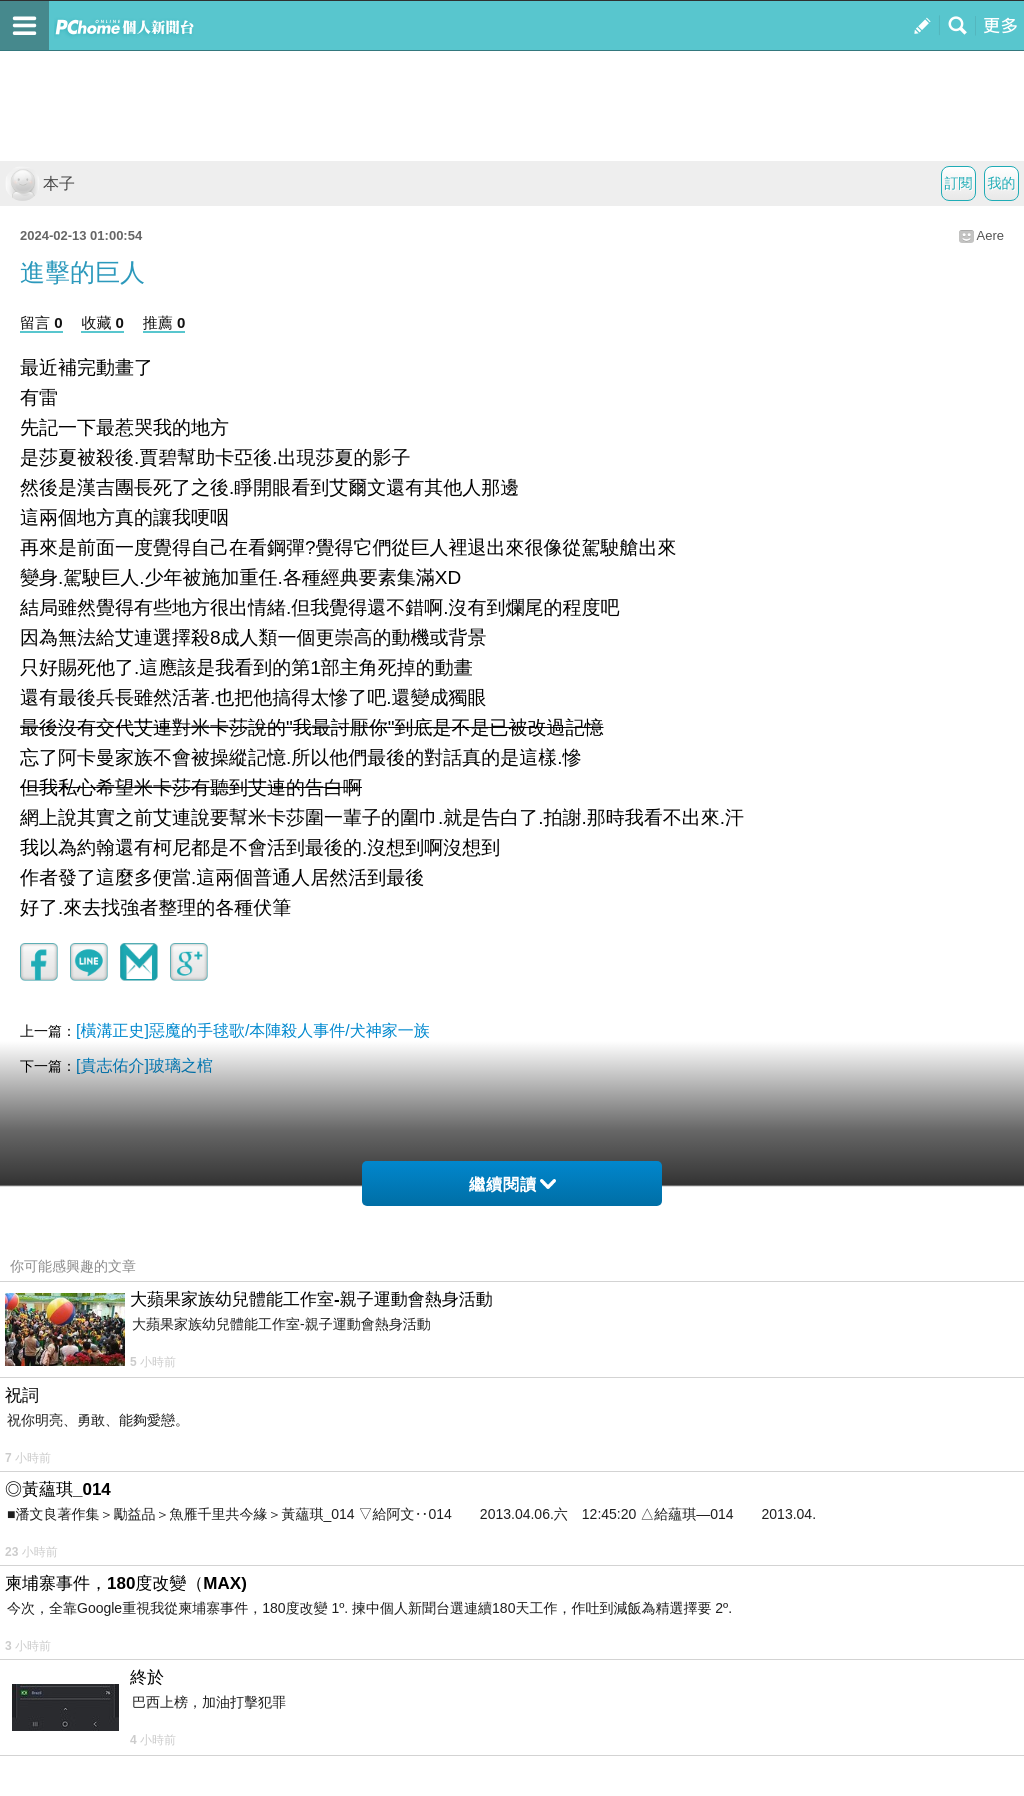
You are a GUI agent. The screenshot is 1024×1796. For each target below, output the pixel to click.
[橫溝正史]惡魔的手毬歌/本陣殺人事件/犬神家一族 (253, 1030)
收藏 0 (102, 322)
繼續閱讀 (512, 1184)
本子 (40, 183)
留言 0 (41, 322)
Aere (990, 235)
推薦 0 (164, 322)
